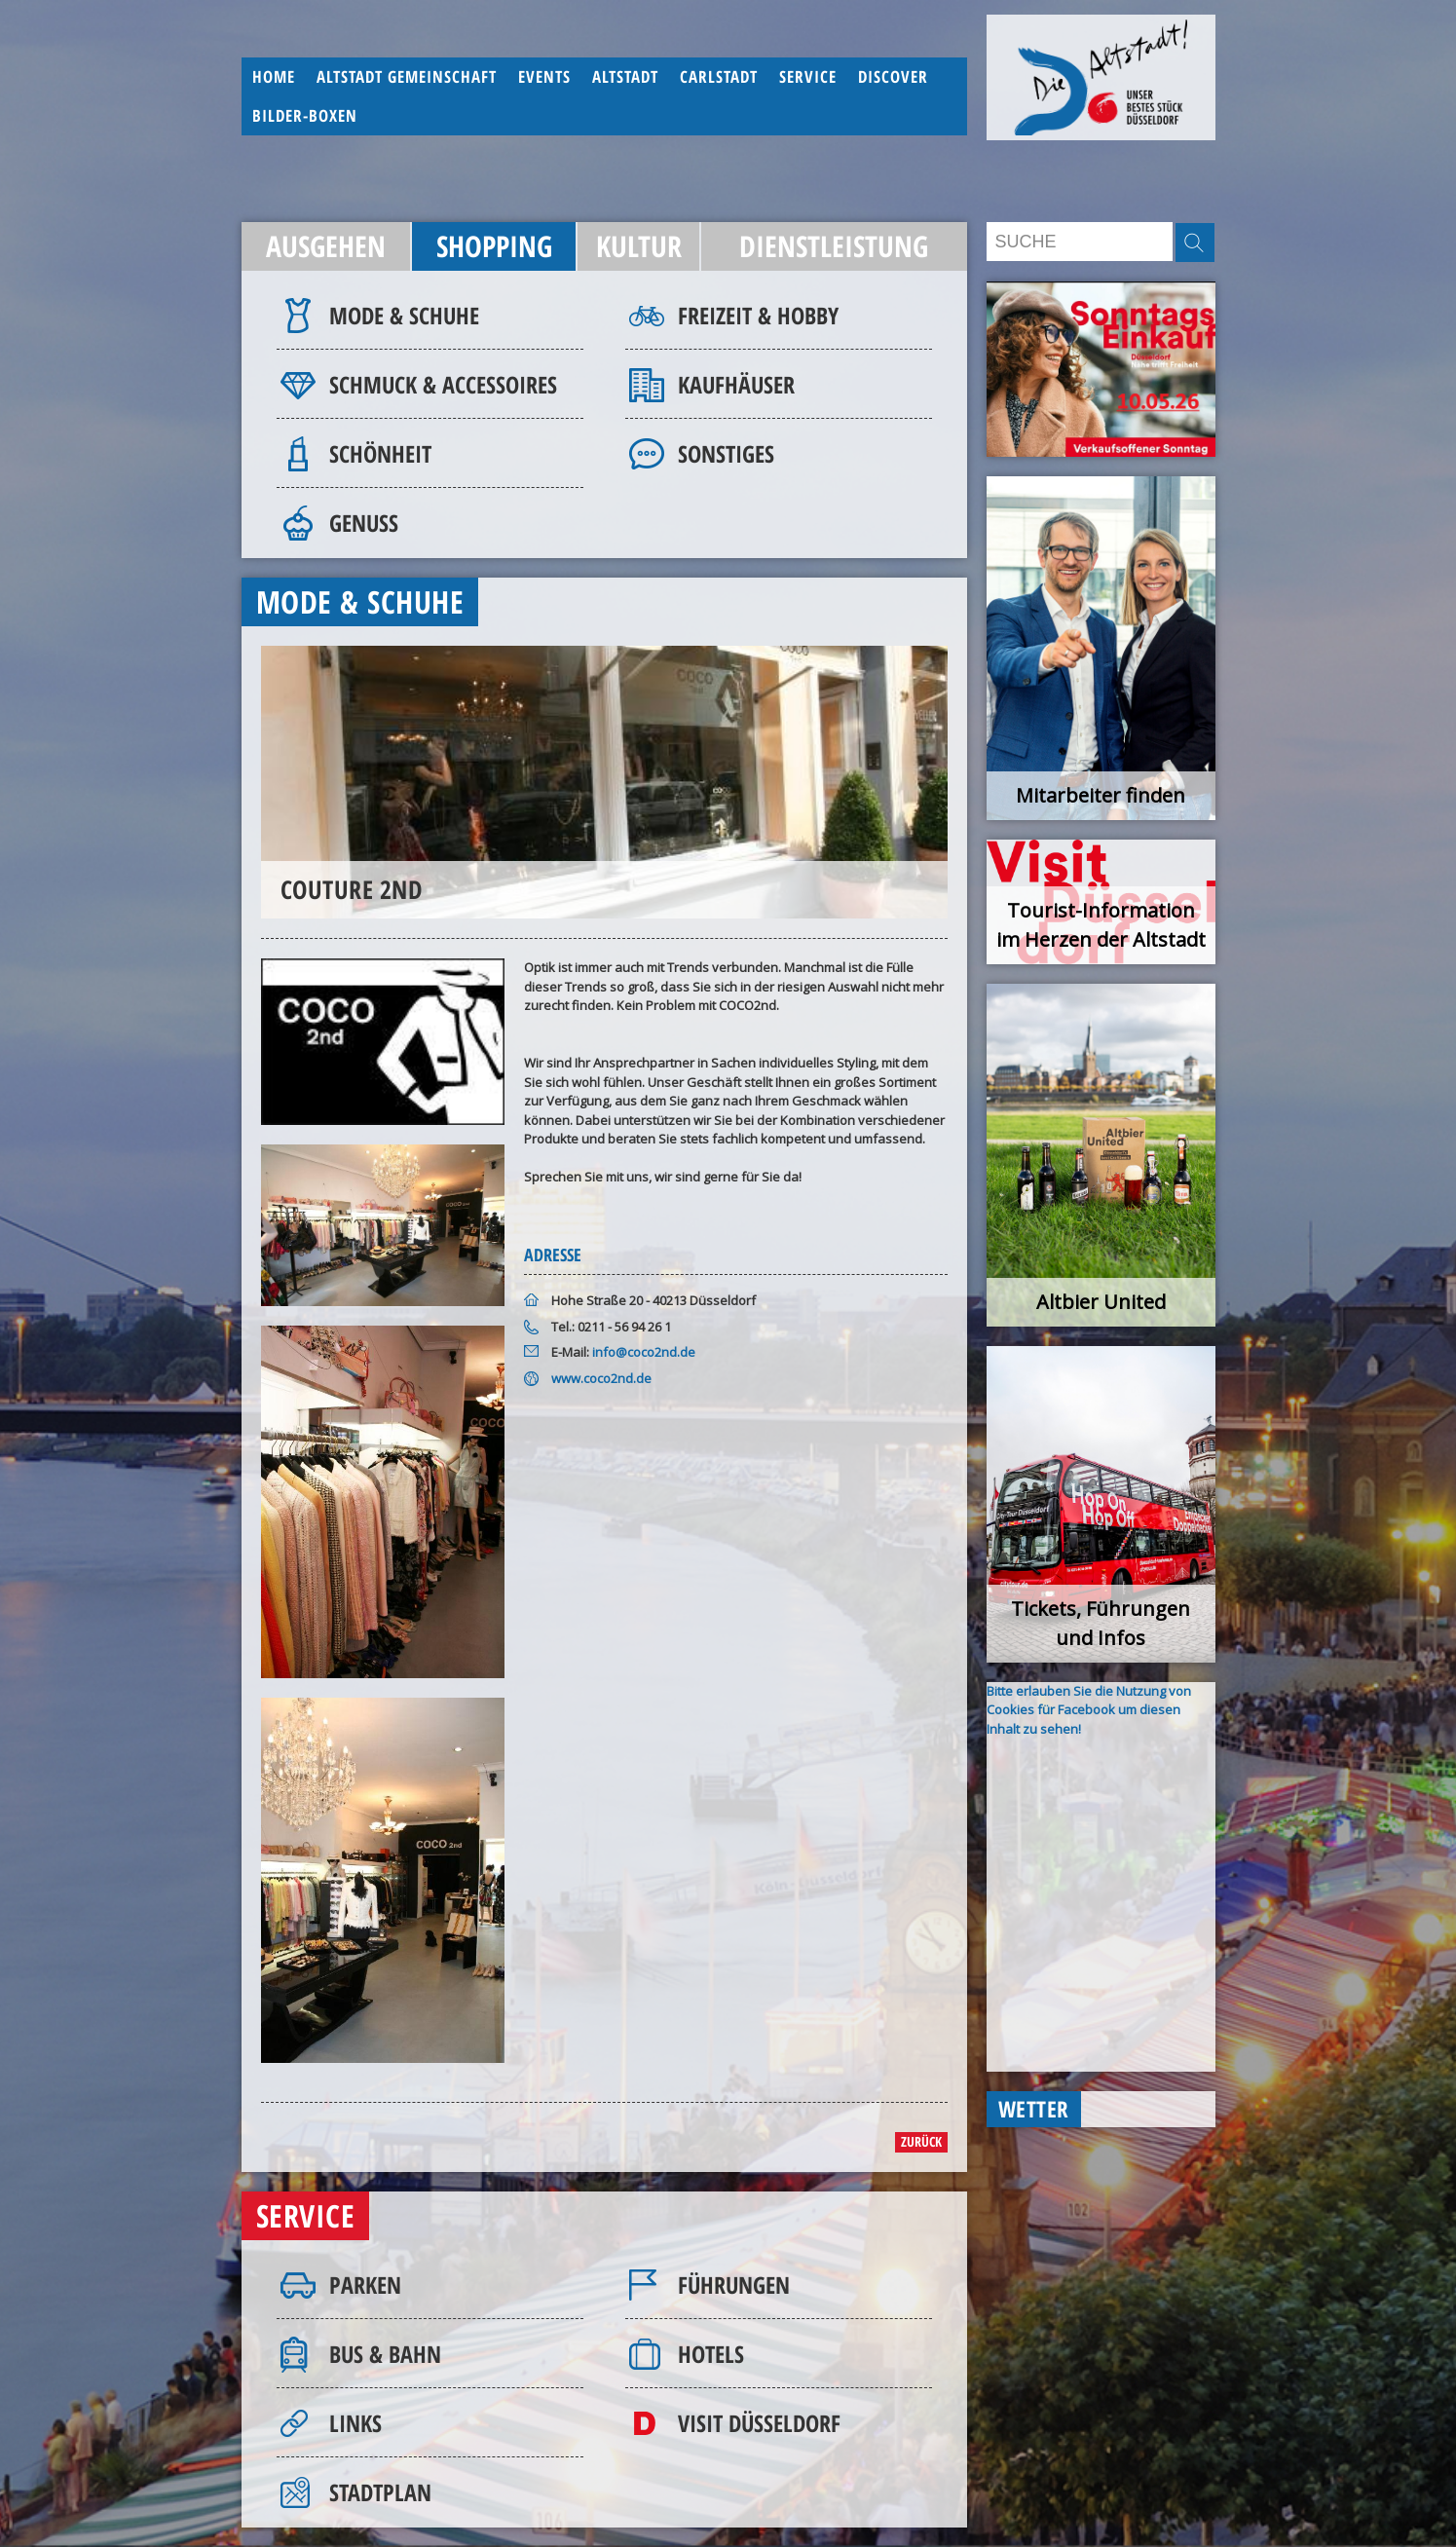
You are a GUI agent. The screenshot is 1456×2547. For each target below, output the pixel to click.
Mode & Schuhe (404, 315)
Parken (365, 2284)
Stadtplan (380, 2492)
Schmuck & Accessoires (443, 384)
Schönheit (380, 453)
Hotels (711, 2354)
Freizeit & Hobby (758, 315)
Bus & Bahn (385, 2354)
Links (355, 2423)
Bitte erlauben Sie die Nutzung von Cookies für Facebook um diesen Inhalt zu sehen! (1089, 1710)
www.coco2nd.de (601, 1378)
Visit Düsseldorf (759, 2423)
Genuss (363, 522)
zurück (921, 2141)
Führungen (734, 2284)
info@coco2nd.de (643, 1352)
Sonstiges (726, 453)
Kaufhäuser (736, 384)
